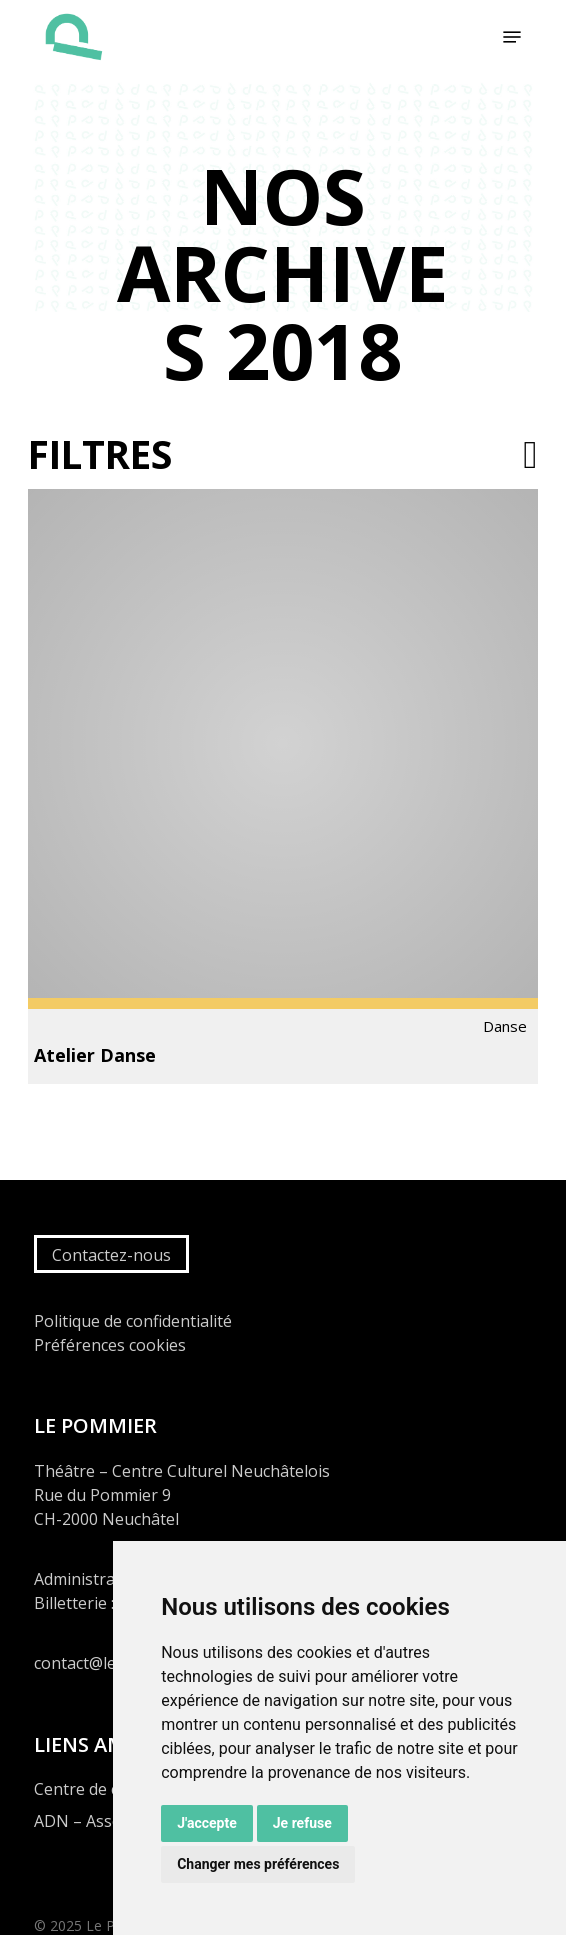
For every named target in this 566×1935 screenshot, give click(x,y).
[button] (512, 37)
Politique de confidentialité (133, 1321)
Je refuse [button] (302, 1823)
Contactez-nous (111, 1255)
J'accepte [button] (207, 1823)
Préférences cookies (110, 1345)
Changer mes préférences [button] (258, 1864)
